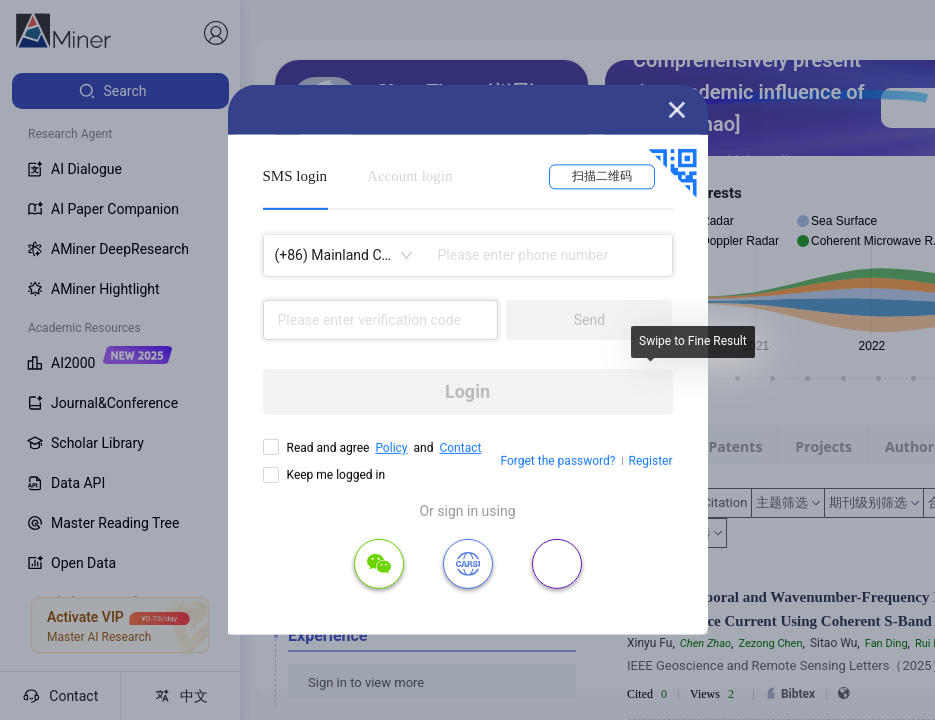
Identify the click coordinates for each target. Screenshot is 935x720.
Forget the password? (557, 461)
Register (651, 461)
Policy (391, 448)
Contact (460, 448)
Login (467, 391)
